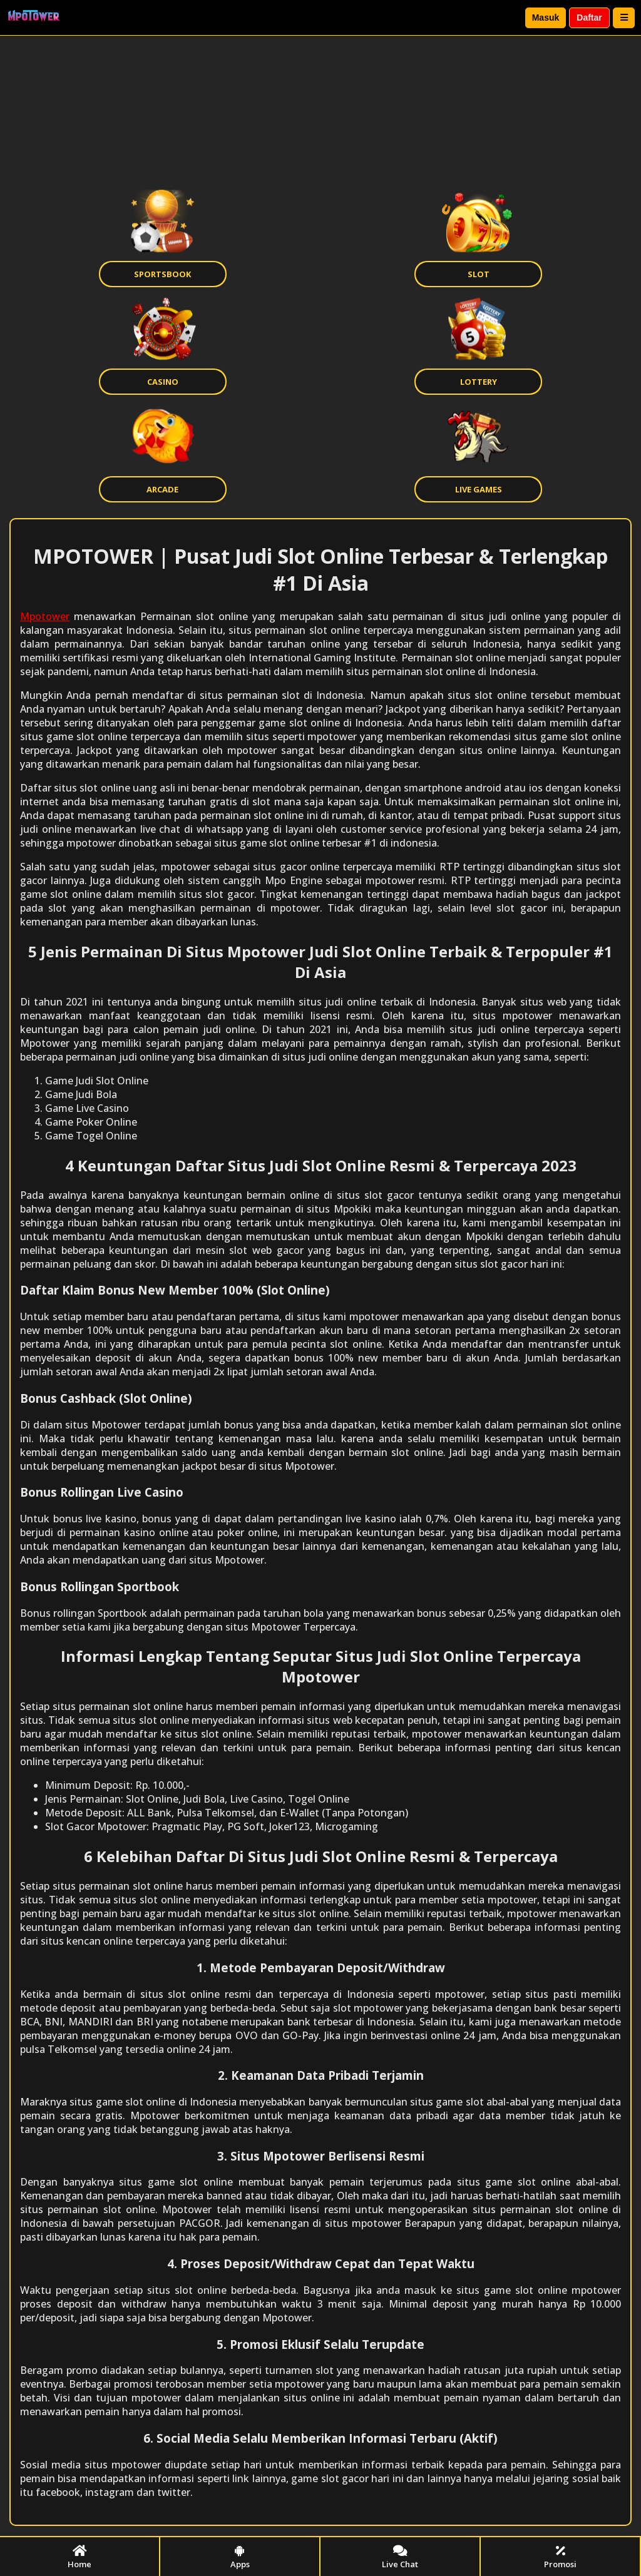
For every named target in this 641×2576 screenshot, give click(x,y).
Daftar (589, 18)
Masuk (546, 18)
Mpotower (44, 616)
